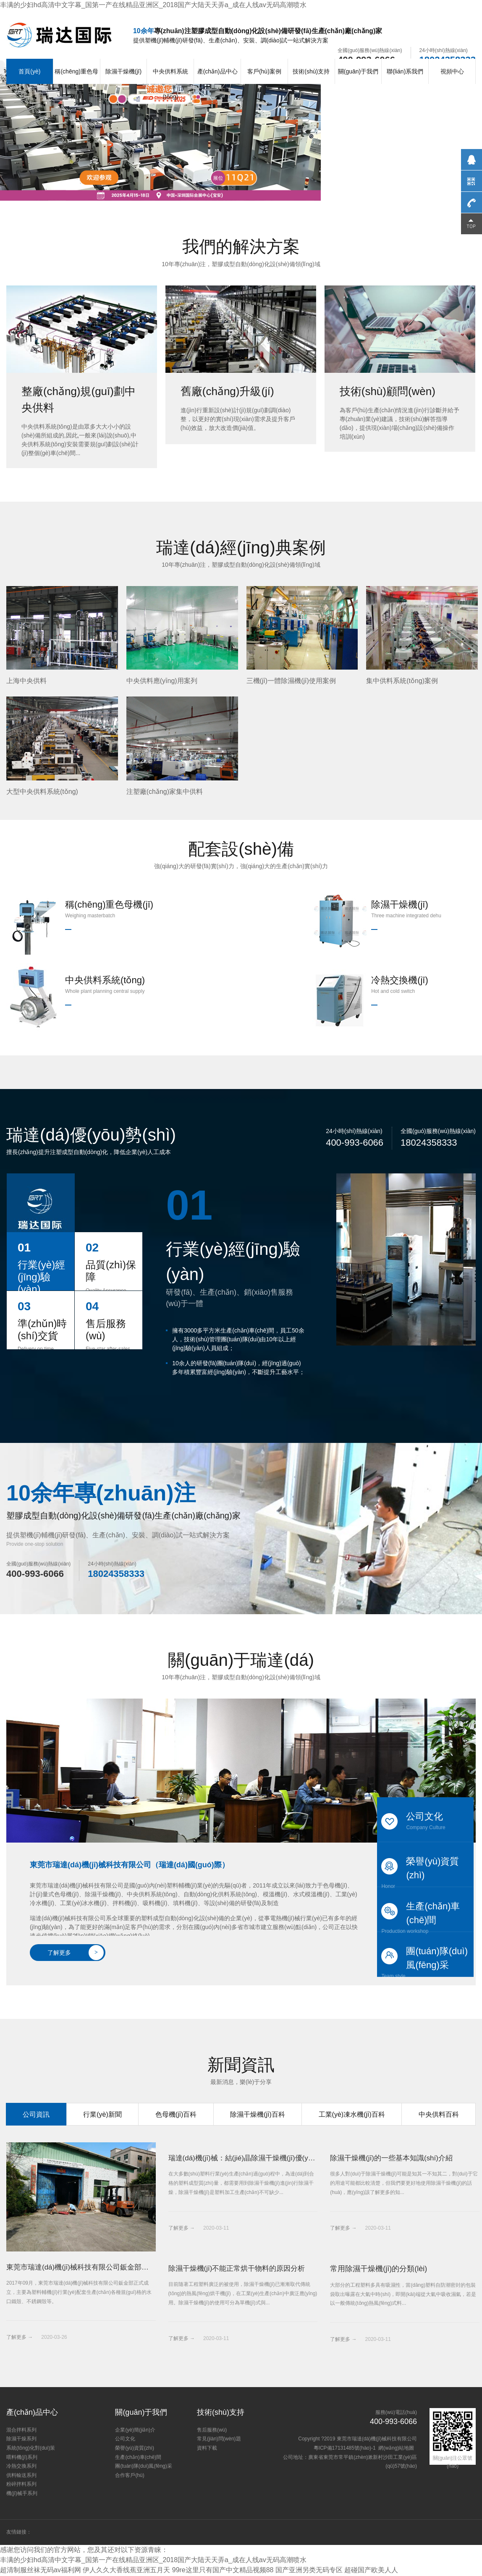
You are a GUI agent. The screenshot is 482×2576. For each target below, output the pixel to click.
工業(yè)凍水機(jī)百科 (352, 2114)
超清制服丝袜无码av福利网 (40, 2570)
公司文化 (425, 1821)
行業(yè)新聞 (102, 2114)
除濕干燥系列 (21, 2440)
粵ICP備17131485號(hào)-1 (345, 2449)
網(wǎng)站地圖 (396, 2449)
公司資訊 (36, 2114)
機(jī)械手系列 (21, 2494)
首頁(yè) (29, 71)
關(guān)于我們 (358, 71)
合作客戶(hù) (129, 2476)
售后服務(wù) (212, 2431)
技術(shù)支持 (311, 71)
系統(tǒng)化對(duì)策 (30, 2449)
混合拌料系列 (21, 2431)
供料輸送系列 (21, 2476)
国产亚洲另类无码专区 (309, 2570)
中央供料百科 (439, 2114)
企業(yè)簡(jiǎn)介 (135, 2431)
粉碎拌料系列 (21, 2485)
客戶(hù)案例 (264, 71)
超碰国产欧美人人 (371, 2570)
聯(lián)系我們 (405, 71)
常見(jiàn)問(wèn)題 (219, 2440)
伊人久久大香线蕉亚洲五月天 (126, 2570)
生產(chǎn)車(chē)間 (425, 1916)
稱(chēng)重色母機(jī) (76, 84)
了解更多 (75, 1952)
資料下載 (207, 2449)
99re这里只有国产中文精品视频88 (223, 2570)
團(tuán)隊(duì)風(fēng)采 (425, 1961)
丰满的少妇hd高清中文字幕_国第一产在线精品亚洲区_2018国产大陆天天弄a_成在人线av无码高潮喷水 (153, 4)
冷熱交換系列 (21, 2467)
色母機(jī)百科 (176, 2114)
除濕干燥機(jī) (123, 71)
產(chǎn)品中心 (217, 71)
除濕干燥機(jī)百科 (257, 2114)
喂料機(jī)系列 (21, 2458)
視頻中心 (452, 71)
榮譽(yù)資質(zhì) (425, 1871)
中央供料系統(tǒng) (170, 84)
